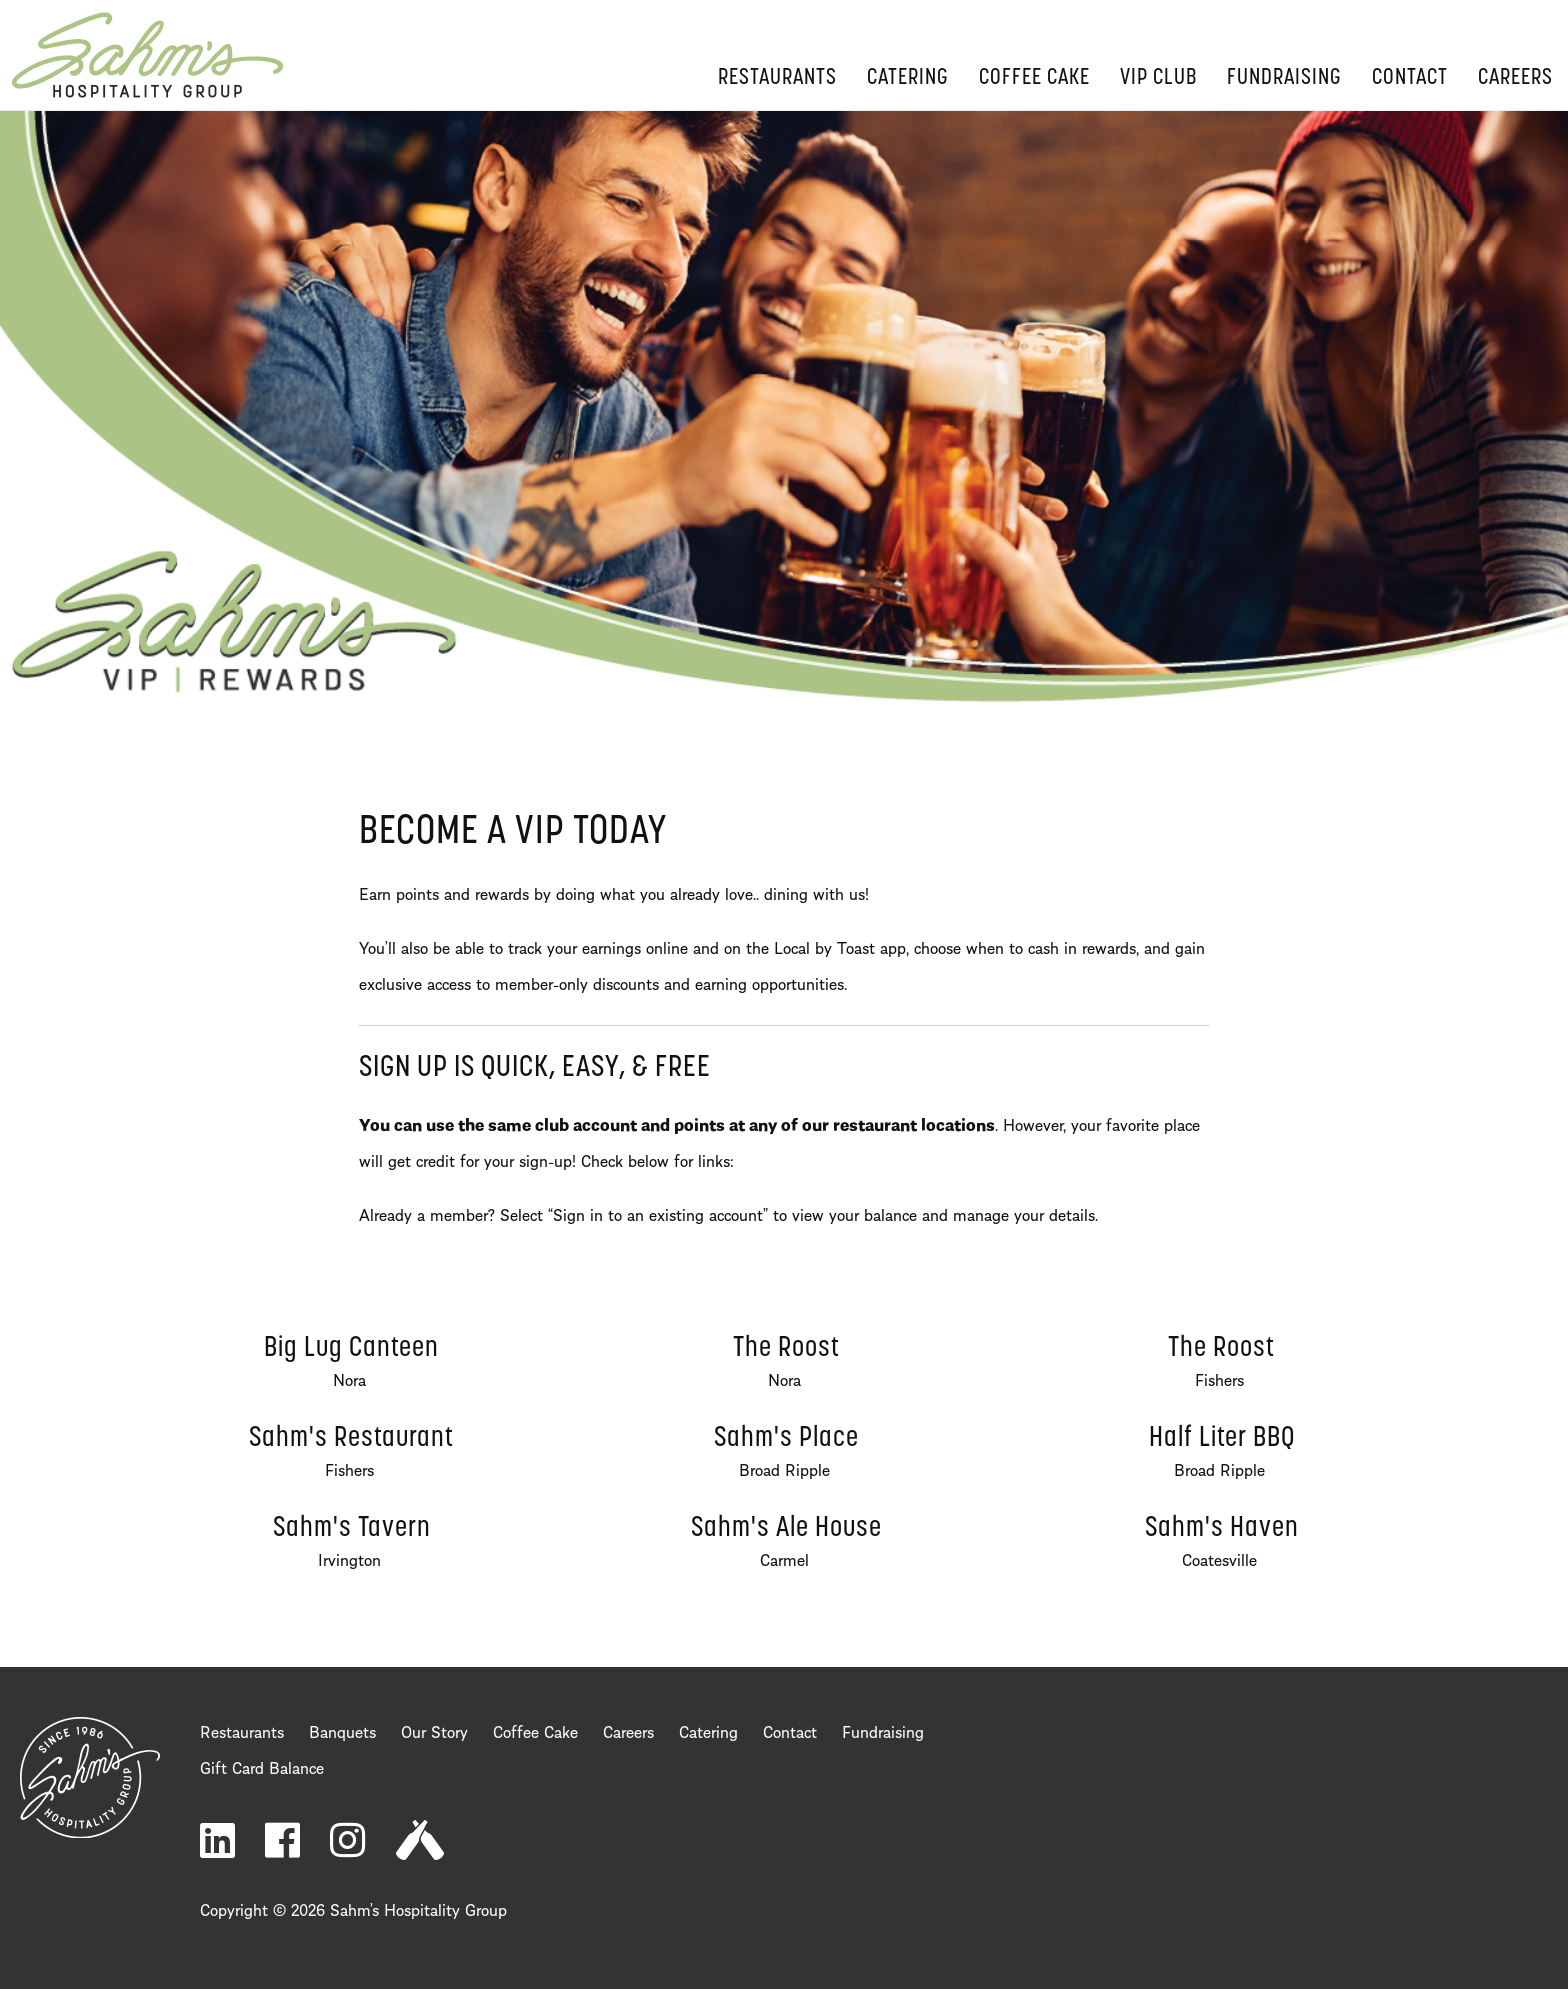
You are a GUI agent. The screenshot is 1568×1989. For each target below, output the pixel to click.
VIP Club (1158, 78)
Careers (1515, 78)
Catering (908, 78)
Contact (1410, 78)
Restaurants (777, 78)
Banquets (342, 1730)
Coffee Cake (1034, 78)
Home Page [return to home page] (147, 55)
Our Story (434, 1730)
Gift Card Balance (262, 1766)
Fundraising (1284, 78)
